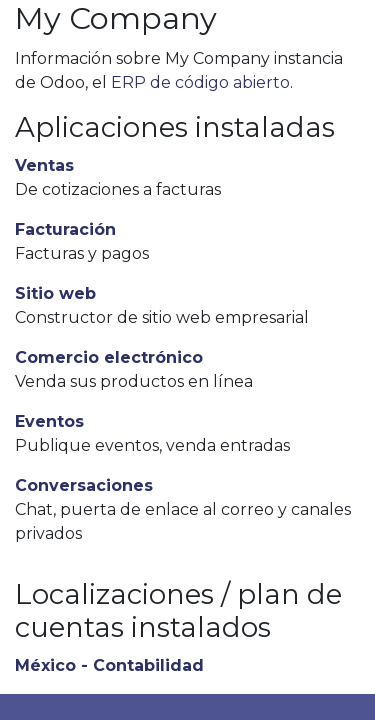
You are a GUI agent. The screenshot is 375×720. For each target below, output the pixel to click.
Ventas (44, 165)
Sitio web (55, 293)
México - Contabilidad (109, 665)
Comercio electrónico (109, 357)
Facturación (65, 229)
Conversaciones (84, 485)
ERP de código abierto (200, 82)
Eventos (49, 421)
